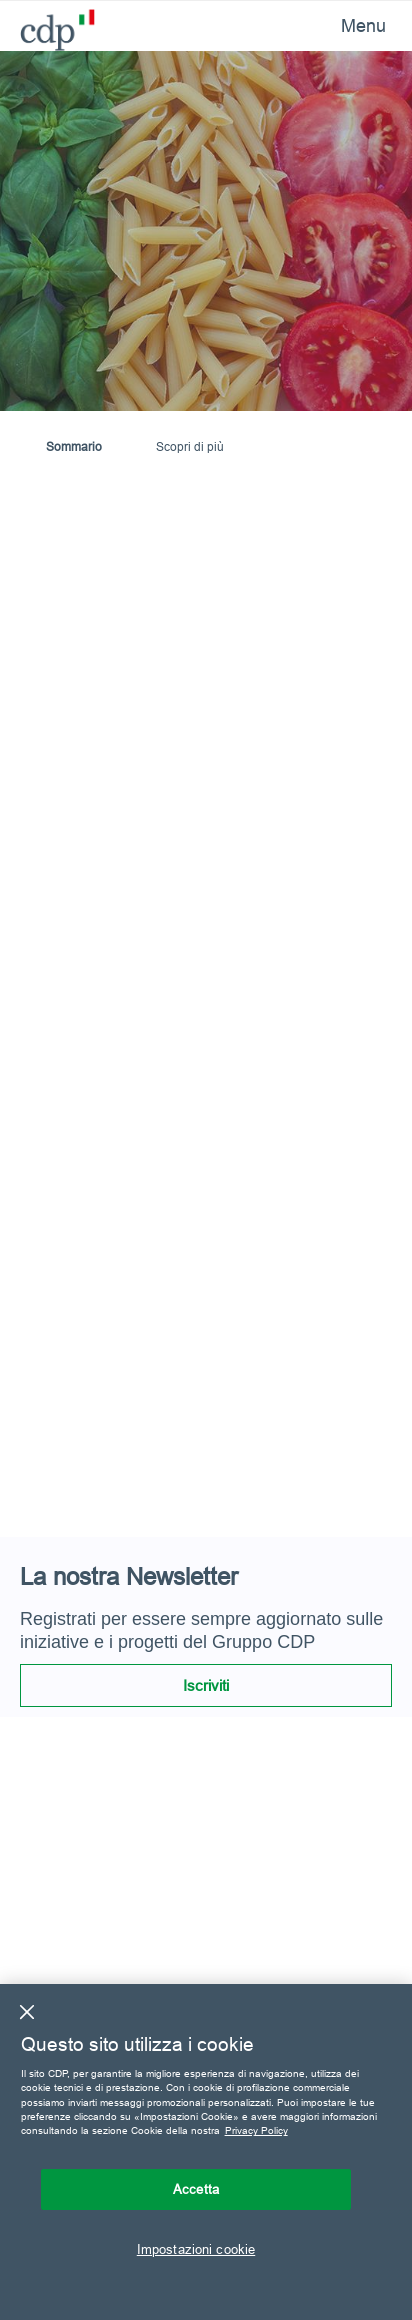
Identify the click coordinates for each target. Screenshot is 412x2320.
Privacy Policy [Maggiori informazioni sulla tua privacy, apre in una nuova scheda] (256, 2130)
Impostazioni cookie (196, 2249)
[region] (206, 2152)
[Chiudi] (27, 2012)
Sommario (74, 446)
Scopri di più (190, 446)
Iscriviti (206, 1685)
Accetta (196, 2189)
